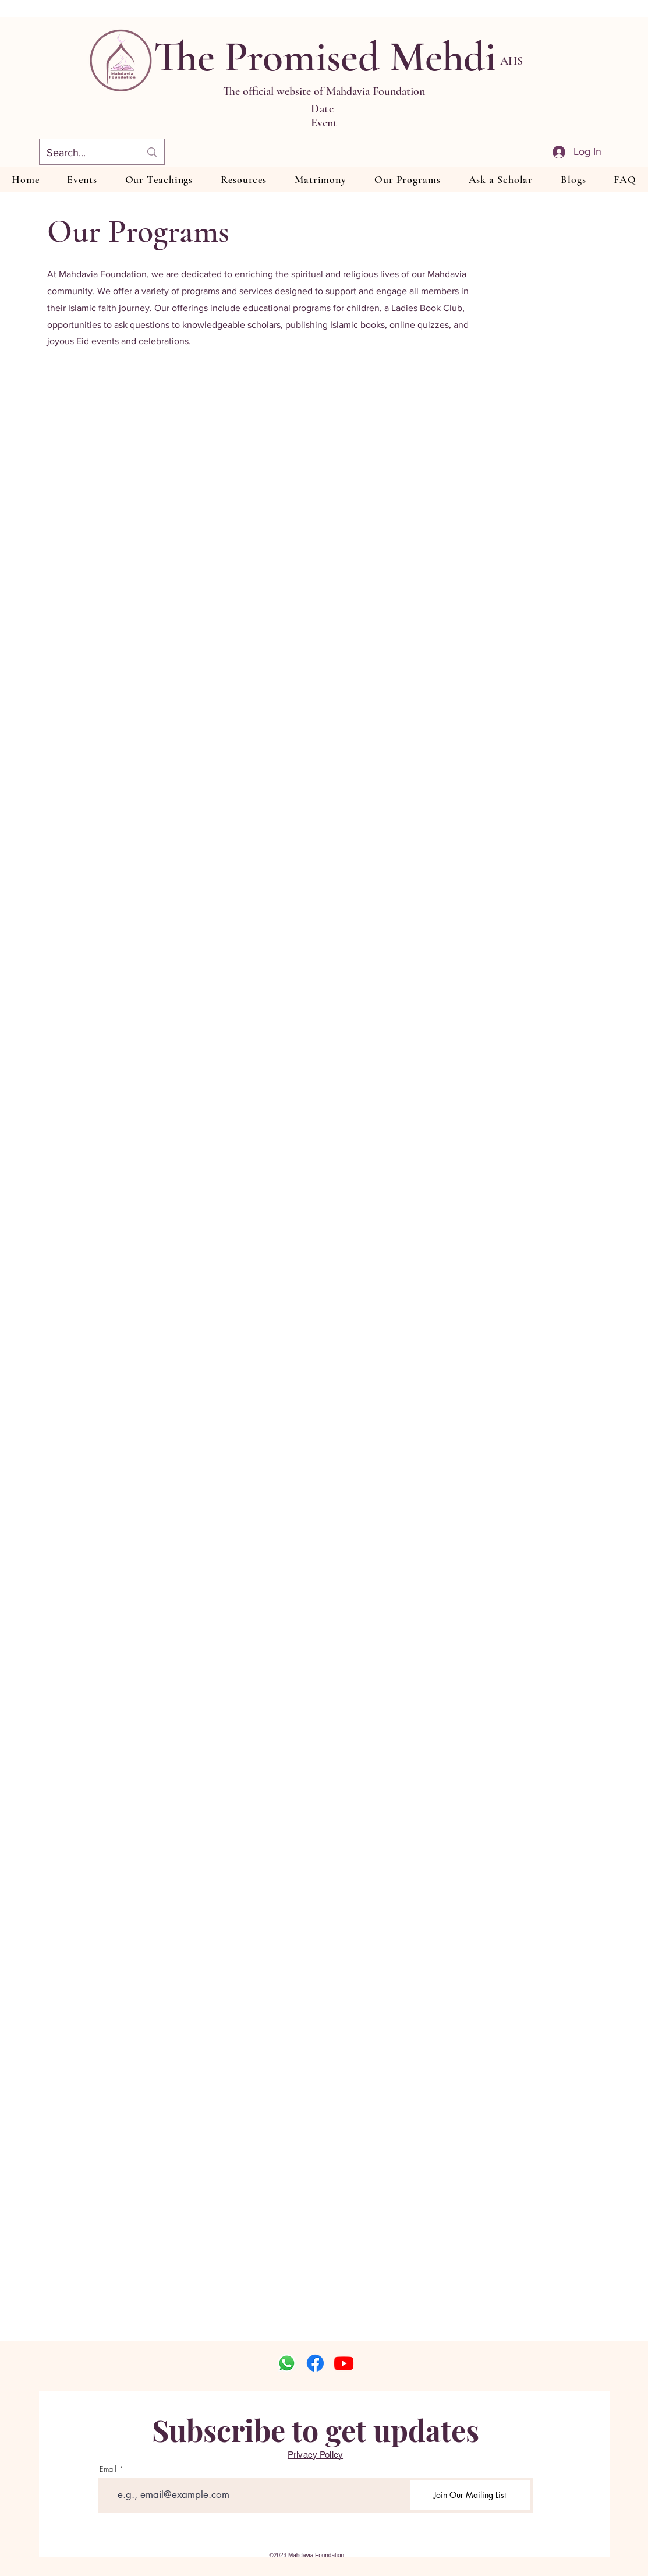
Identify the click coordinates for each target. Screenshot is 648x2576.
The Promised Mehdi (325, 57)
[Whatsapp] (286, 2363)
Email (108, 2469)
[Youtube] (343, 2363)
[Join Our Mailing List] (470, 2495)
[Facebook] (315, 2363)
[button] (159, 179)
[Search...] (85, 153)
